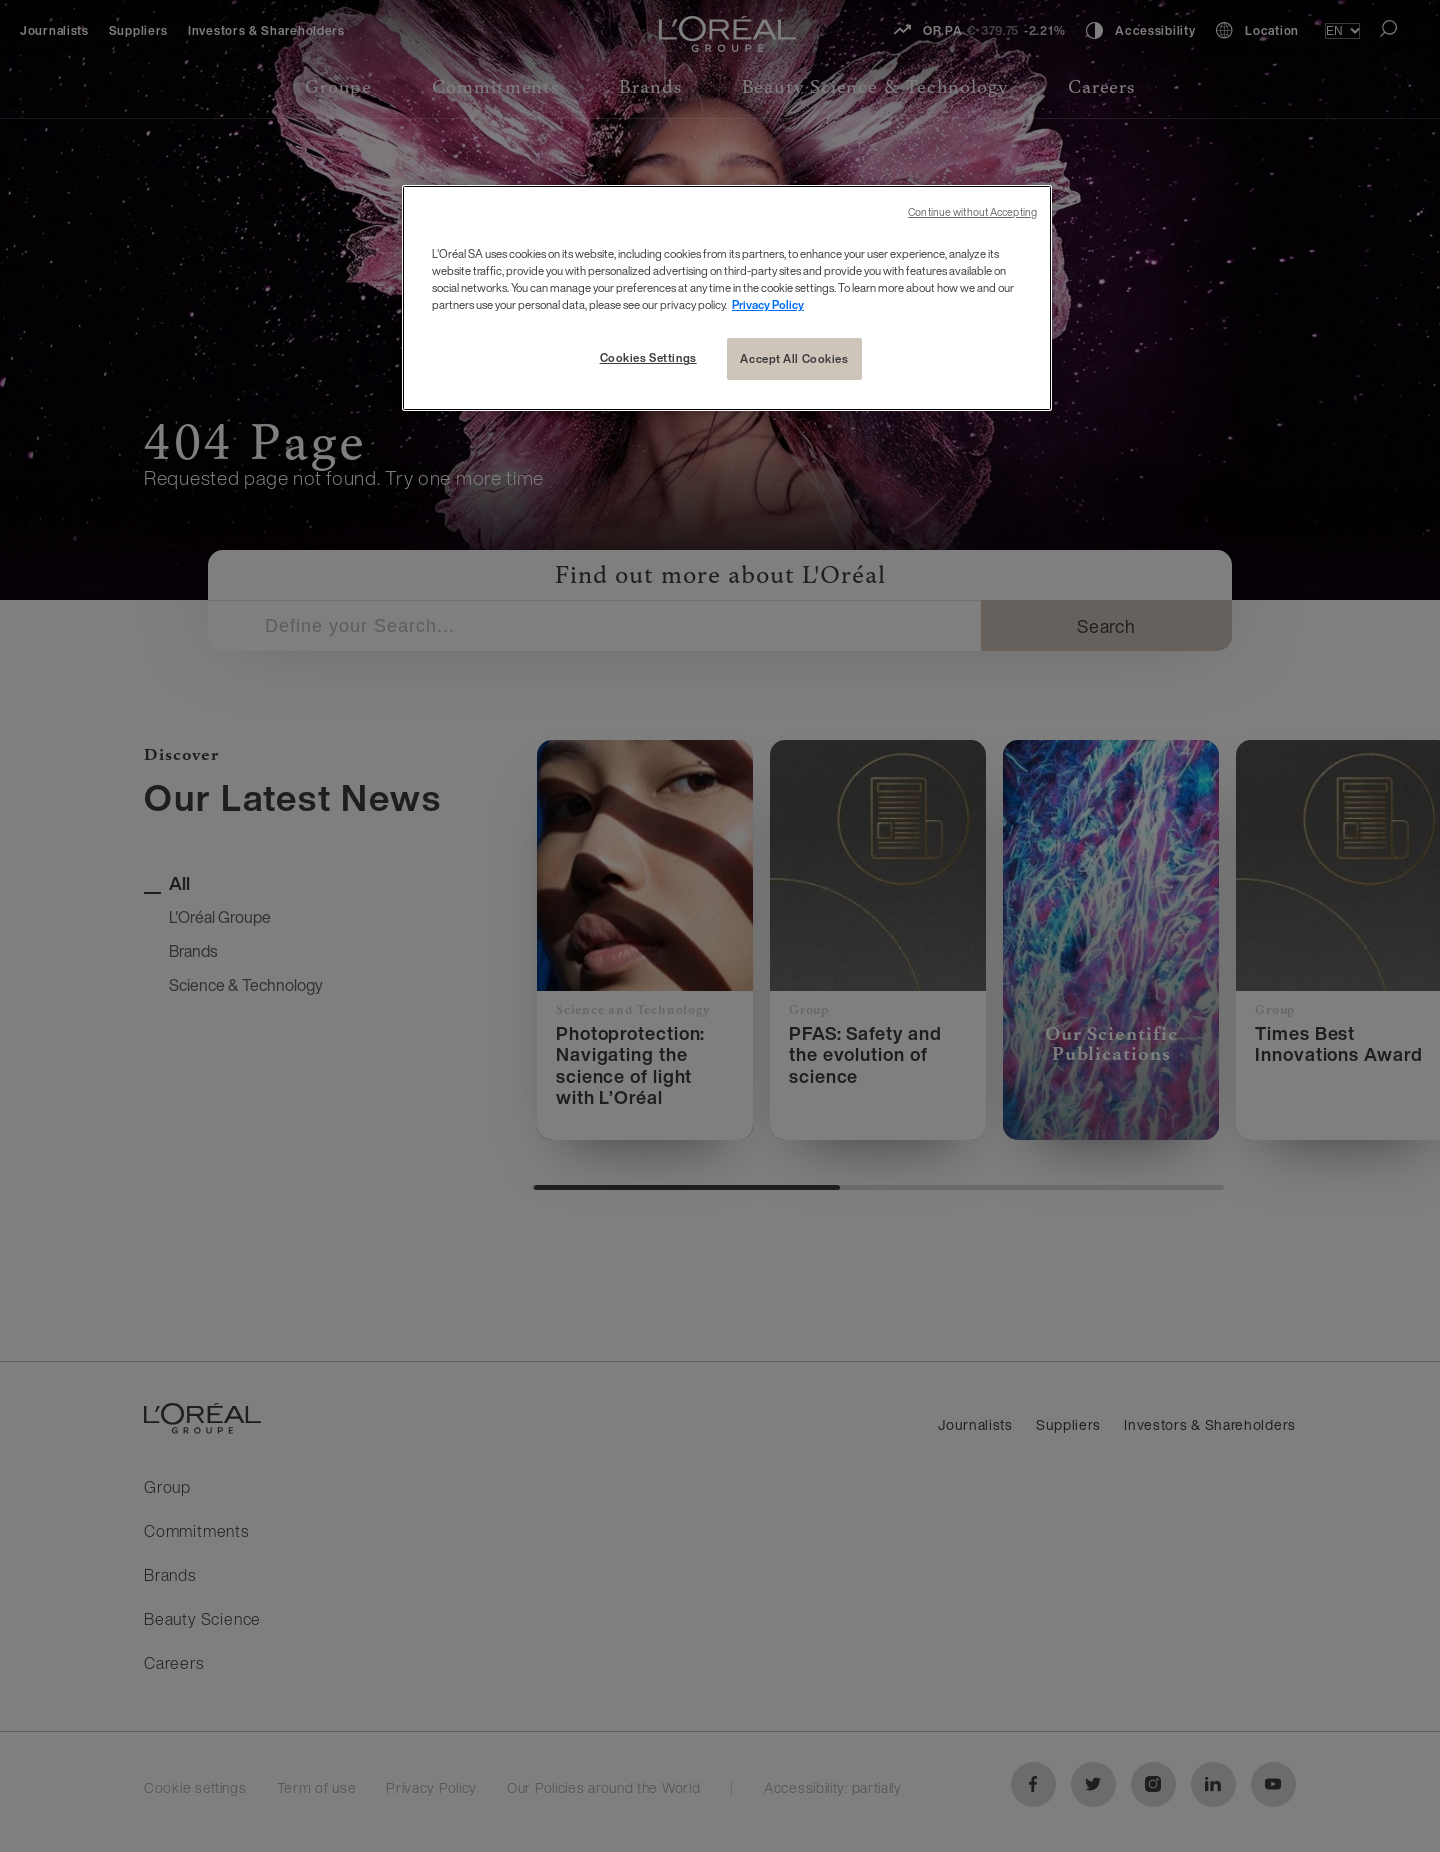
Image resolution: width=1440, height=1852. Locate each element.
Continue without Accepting (972, 212)
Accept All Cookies (794, 358)
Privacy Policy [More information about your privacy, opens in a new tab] (768, 304)
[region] (727, 298)
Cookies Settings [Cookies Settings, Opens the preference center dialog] (648, 357)
